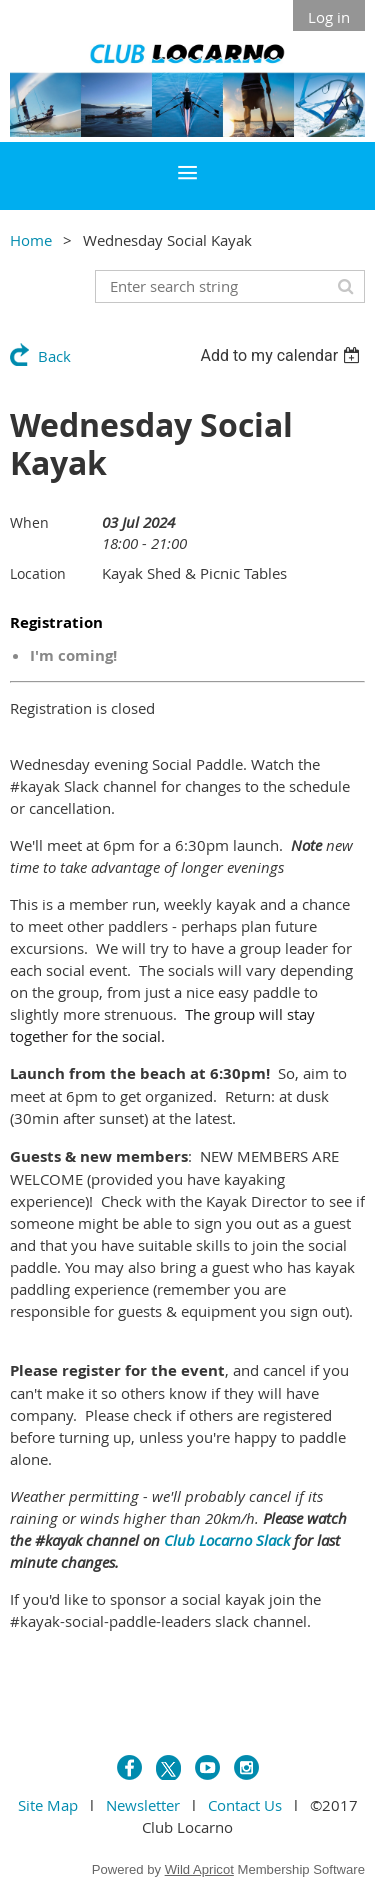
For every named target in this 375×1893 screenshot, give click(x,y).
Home (31, 240)
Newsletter (143, 1805)
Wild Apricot (199, 1869)
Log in (329, 17)
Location (38, 573)
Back (54, 356)
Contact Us (245, 1805)
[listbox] (282, 355)
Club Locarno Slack (227, 1540)
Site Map (48, 1805)
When (29, 522)
